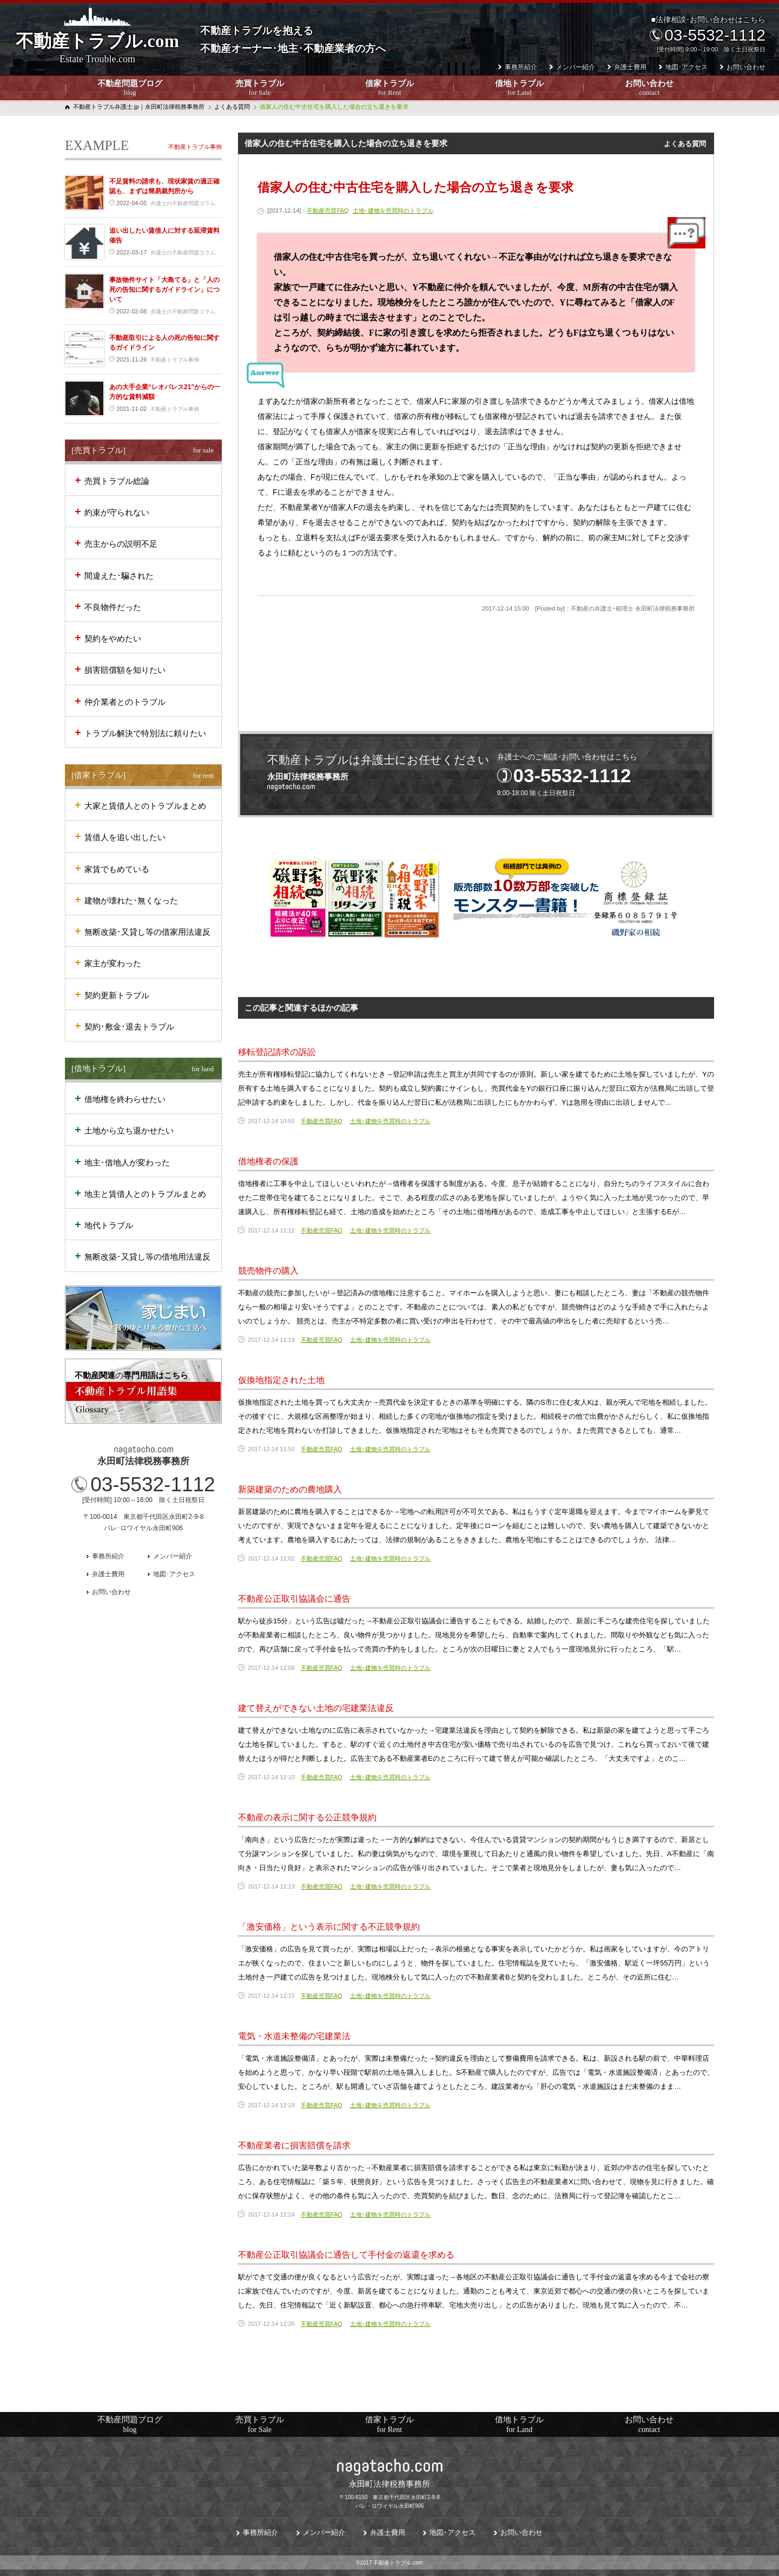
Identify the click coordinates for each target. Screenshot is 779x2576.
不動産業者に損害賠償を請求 (294, 2145)
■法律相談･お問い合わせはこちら (706, 34)
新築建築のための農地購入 (290, 1489)
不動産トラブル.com (97, 48)
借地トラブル (519, 88)
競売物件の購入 (268, 1270)
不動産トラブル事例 (195, 146)
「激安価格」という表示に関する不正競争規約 (329, 1926)
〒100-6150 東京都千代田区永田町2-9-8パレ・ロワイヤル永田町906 (389, 2493)
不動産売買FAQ (327, 210)
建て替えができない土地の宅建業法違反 (316, 1708)
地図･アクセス (686, 67)
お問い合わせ (649, 88)
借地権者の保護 (268, 1161)
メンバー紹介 (575, 67)
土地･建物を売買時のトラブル (393, 210)
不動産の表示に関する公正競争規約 (307, 1817)
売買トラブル (260, 88)
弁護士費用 (630, 67)
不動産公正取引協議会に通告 (294, 1598)
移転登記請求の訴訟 (277, 1052)
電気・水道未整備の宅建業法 (294, 2036)
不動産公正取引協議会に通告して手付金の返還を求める (346, 2254)
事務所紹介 (521, 67)
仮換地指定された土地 (281, 1380)
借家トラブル (389, 88)
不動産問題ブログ (130, 88)
